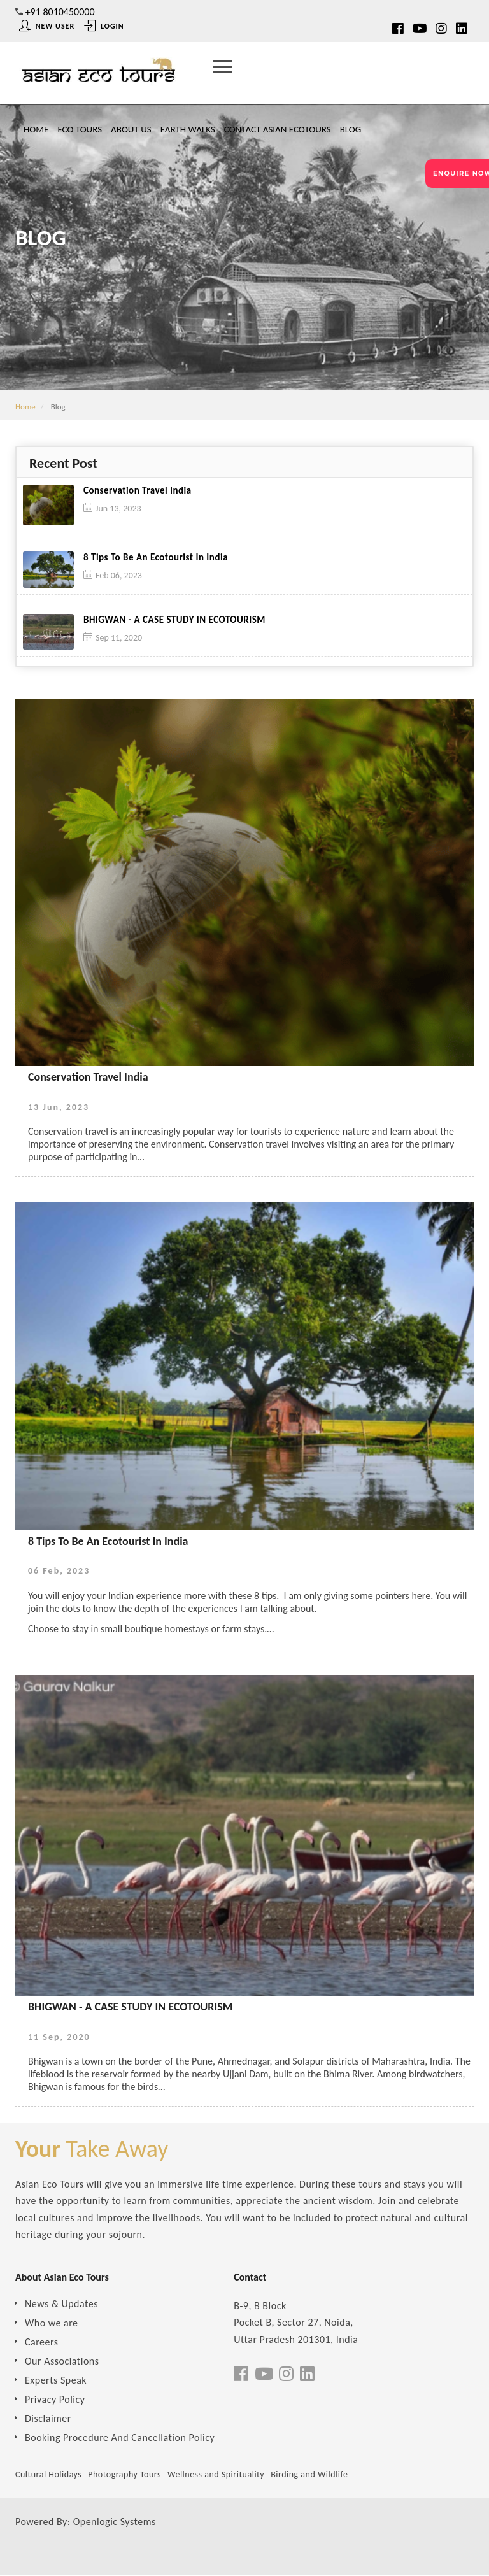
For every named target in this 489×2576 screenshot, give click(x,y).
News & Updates (61, 2304)
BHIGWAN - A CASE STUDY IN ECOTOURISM (174, 620)
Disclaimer (48, 2419)
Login (104, 26)
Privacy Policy (55, 2400)
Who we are (51, 2323)
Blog (351, 129)
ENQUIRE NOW (461, 173)
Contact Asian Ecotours (277, 129)
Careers (42, 2343)
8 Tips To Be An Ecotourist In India (155, 558)
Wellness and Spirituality (215, 2475)
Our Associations (62, 2362)
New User (46, 26)
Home (36, 129)
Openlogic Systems (114, 2522)
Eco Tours (79, 129)
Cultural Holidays (48, 2475)
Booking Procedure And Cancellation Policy (120, 2438)
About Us (131, 129)
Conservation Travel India (137, 491)
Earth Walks (187, 129)
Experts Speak (56, 2381)
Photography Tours (124, 2475)
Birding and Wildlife (309, 2475)
